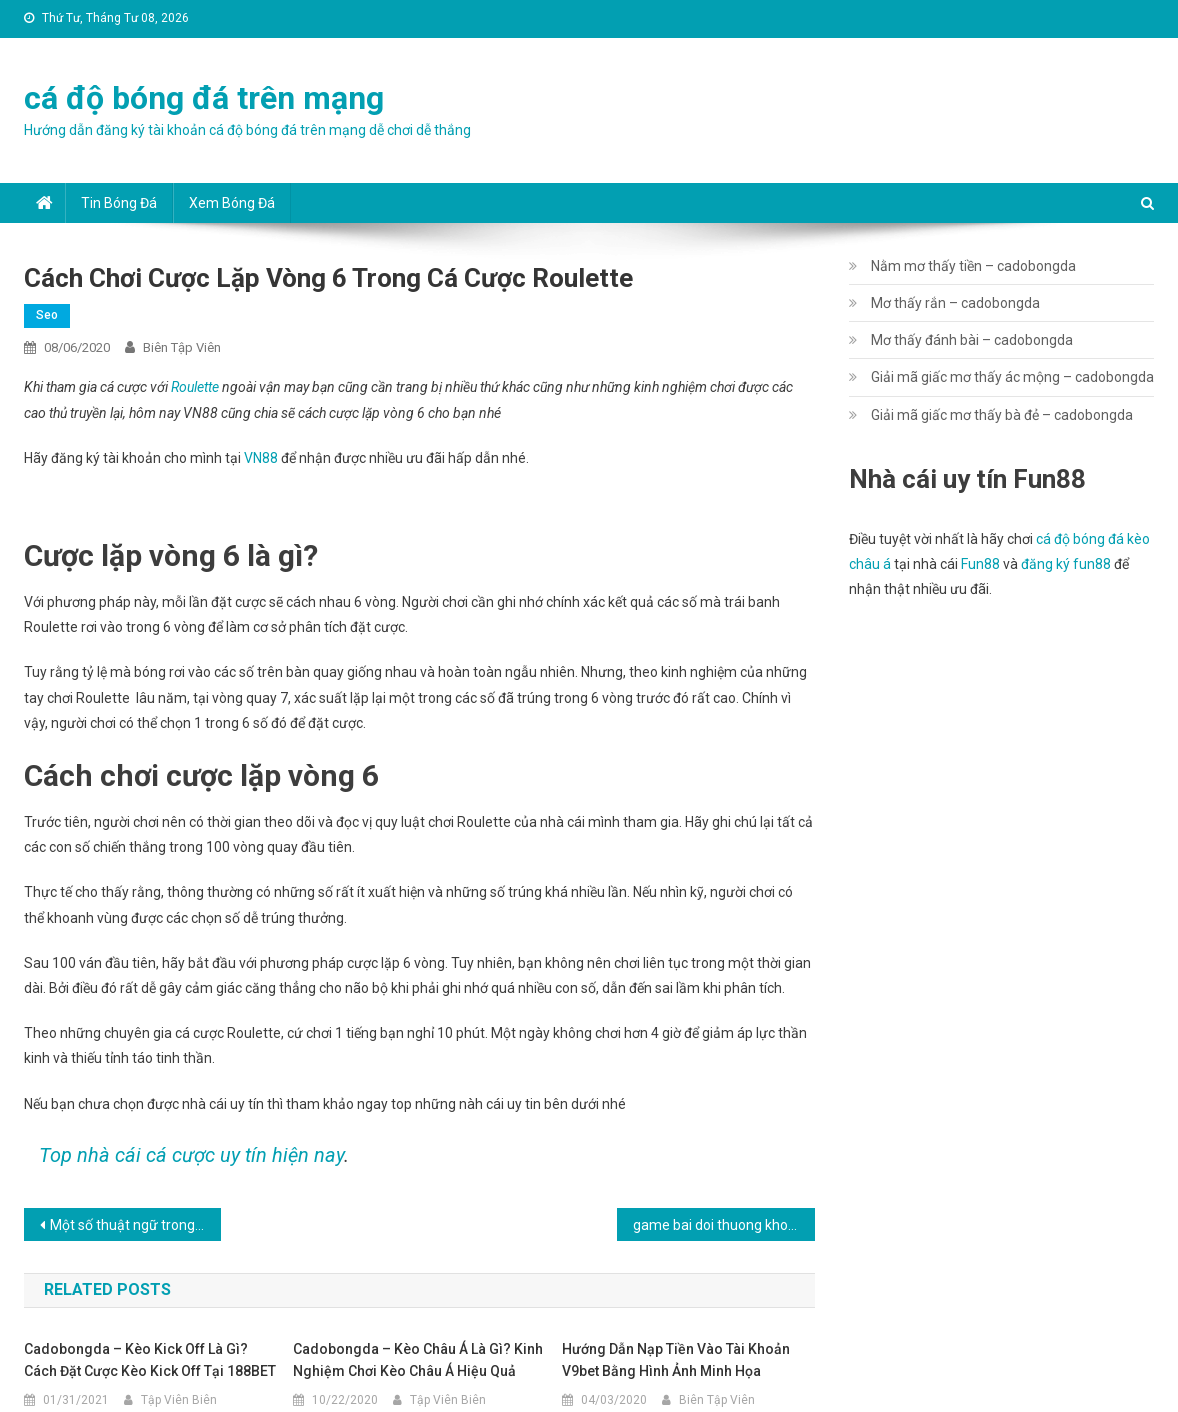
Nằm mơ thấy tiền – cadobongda (973, 266)
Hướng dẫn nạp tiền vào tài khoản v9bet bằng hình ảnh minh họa (676, 1360)
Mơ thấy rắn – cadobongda (955, 303)
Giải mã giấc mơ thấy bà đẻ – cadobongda (1002, 415)
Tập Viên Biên (179, 1400)
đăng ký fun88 (1066, 564)
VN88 (261, 458)
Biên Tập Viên (182, 347)
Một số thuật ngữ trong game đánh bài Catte (136, 1225)
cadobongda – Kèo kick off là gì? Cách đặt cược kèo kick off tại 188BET (150, 1360)
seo (47, 315)
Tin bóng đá (119, 203)
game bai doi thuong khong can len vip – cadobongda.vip (724, 1225)
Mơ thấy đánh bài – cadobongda (972, 340)
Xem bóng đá (232, 203)
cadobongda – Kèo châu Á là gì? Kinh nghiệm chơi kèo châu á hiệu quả (418, 1360)
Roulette (195, 387)
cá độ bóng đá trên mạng (204, 98)
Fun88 (980, 564)
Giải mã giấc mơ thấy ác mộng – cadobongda (1012, 377)
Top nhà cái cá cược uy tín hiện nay (191, 1155)
